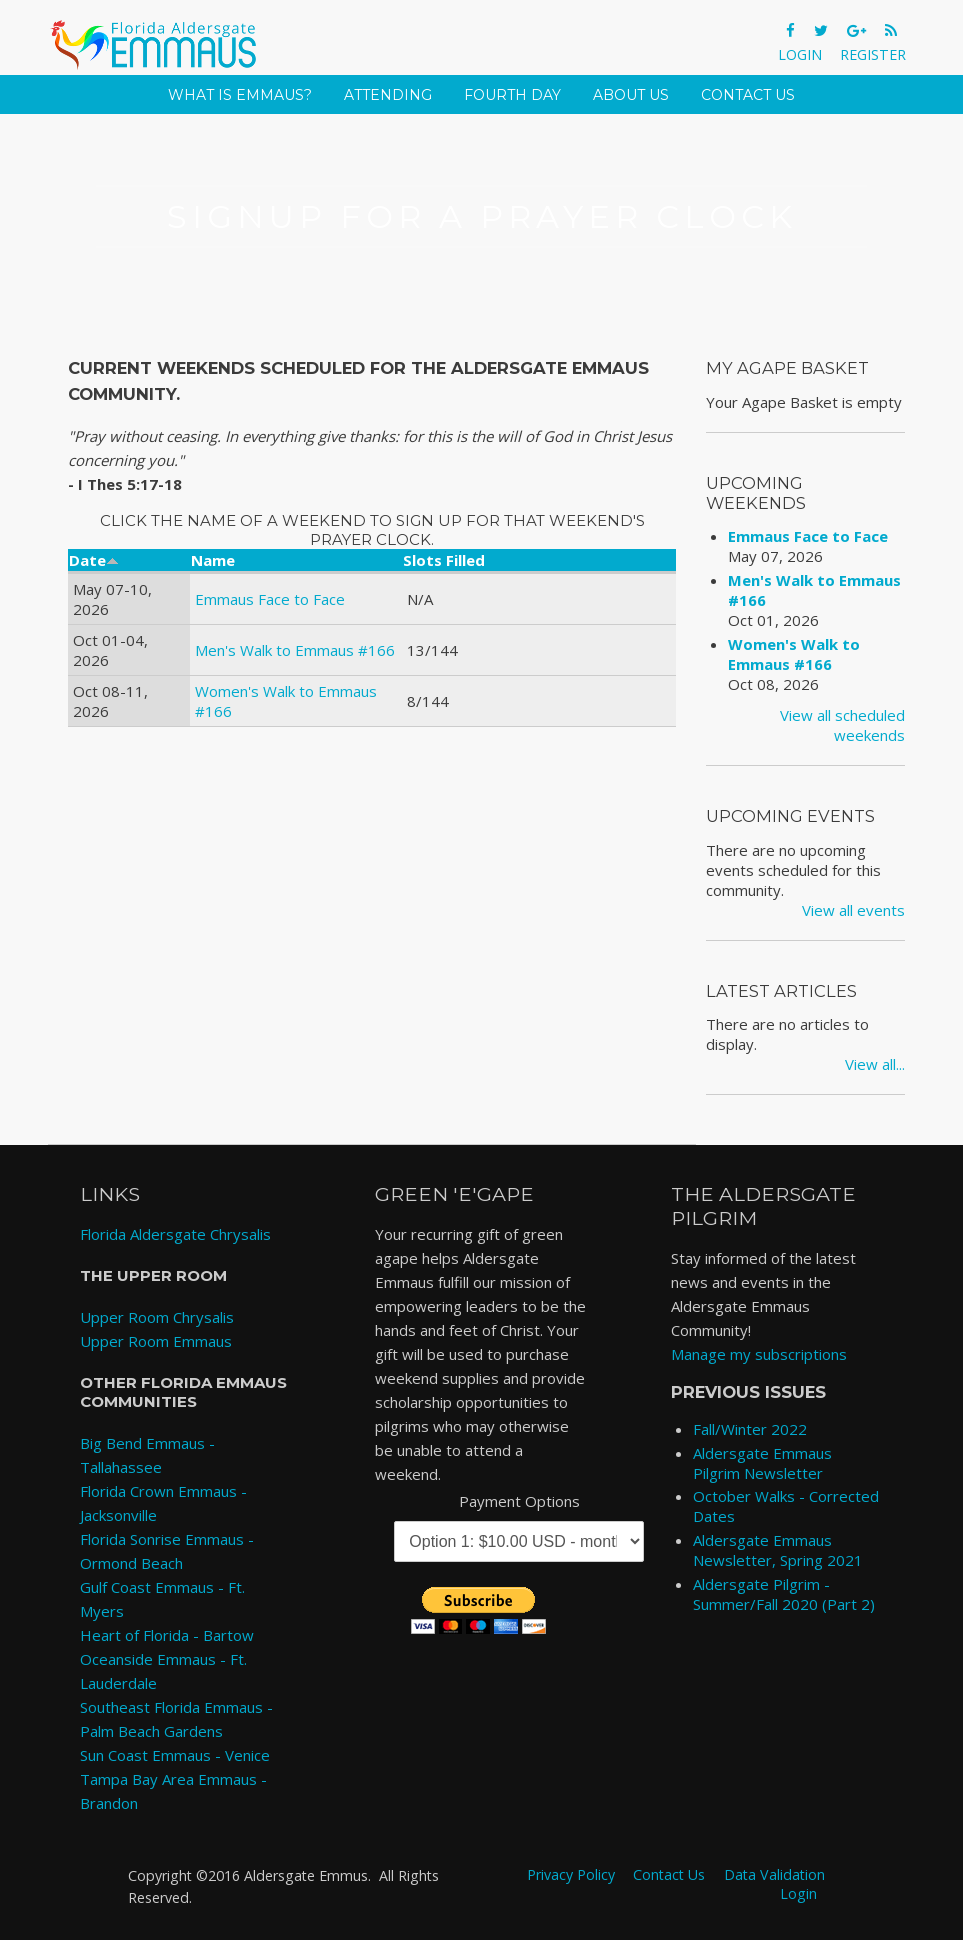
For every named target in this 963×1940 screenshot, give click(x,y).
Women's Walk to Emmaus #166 (794, 654)
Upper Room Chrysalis (157, 1317)
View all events (853, 910)
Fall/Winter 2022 (750, 1429)
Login (800, 54)
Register (873, 54)
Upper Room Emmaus (156, 1341)
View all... (875, 1064)
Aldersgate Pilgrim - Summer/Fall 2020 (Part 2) (784, 1594)
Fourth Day (512, 95)
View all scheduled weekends (842, 725)
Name (213, 560)
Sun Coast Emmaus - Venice (175, 1755)
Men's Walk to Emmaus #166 (295, 650)
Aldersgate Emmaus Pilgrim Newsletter (762, 1463)
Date (94, 560)
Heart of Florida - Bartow (167, 1635)
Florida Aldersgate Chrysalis (175, 1234)
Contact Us (748, 95)
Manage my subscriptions (759, 1354)
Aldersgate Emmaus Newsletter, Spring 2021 (778, 1550)
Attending (388, 95)
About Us (631, 95)
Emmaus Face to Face (270, 599)
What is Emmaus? (240, 95)
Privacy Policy (571, 1874)
